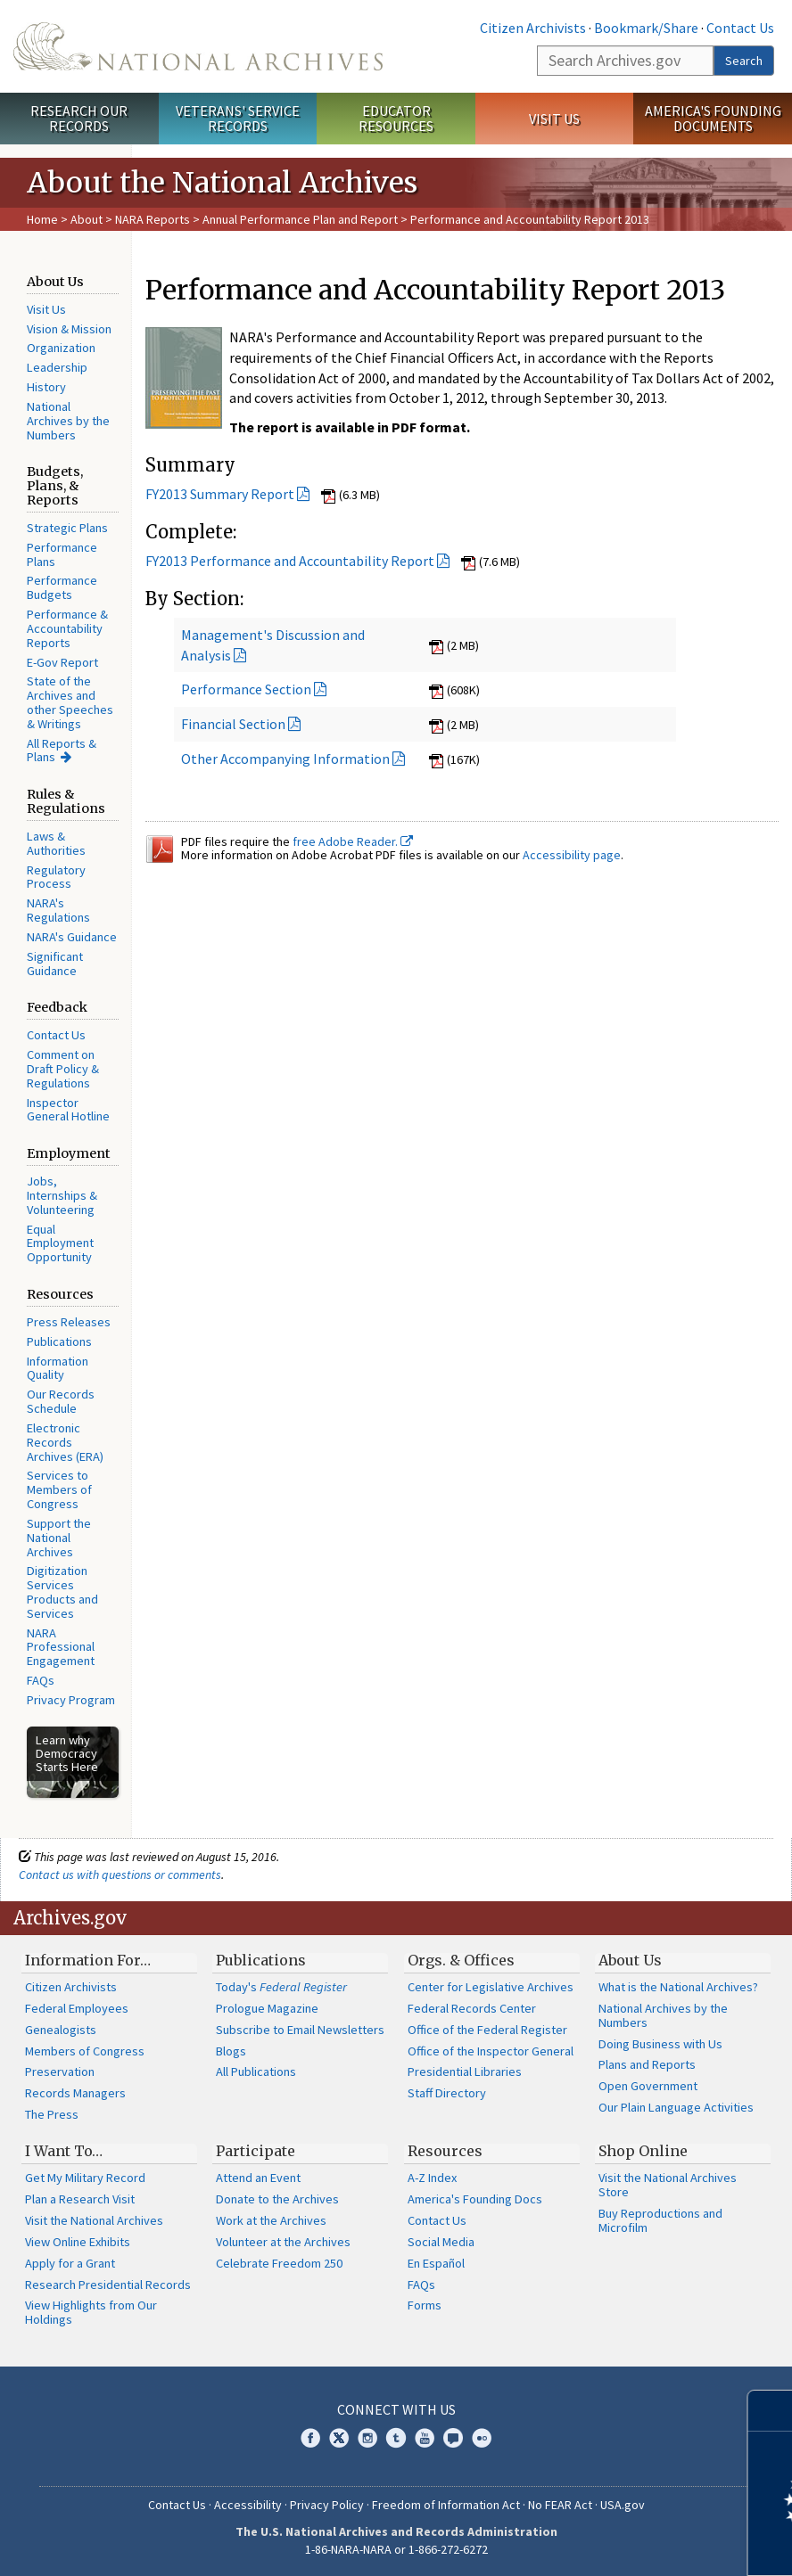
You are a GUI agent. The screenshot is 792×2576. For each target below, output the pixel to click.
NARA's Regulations (58, 910)
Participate (255, 2151)
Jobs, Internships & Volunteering (62, 1195)
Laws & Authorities (56, 843)
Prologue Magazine (267, 2008)
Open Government (647, 2086)
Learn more (633, 2544)
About (86, 219)
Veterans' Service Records (238, 118)
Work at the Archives (271, 2220)
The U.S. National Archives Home (198, 46)
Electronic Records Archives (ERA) (65, 1442)
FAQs (40, 1680)
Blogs (231, 2051)
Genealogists (60, 2030)
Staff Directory (447, 2093)
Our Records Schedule (61, 1401)
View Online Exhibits (77, 2242)
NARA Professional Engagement (61, 1647)
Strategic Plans (67, 528)
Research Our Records (79, 118)
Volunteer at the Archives (283, 2242)
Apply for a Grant (70, 2263)
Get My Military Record (85, 2178)
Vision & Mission (69, 329)
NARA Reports (152, 219)
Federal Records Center (472, 2008)
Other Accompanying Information (285, 758)
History (46, 387)
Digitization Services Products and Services (62, 1591)
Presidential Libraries (465, 2071)
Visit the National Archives (94, 2220)
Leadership (57, 367)
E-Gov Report (62, 662)
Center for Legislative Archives (490, 1987)
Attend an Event (258, 2178)
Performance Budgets (62, 587)
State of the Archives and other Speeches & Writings (70, 702)
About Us (630, 1960)
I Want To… (64, 2151)
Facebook (310, 2438)
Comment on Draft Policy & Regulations (63, 1068)
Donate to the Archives (277, 2199)
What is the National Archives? (678, 1987)
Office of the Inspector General (490, 2051)
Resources (445, 2151)
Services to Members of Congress (59, 1489)
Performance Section (246, 689)
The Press (51, 2114)
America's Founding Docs (475, 2199)
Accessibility (248, 2505)
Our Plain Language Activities (676, 2107)
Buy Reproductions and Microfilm (660, 2220)
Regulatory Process (56, 877)
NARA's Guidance (72, 937)
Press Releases (69, 1322)
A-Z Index (432, 2178)
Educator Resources (396, 118)
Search (744, 61)
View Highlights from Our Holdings (91, 2312)
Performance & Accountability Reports (67, 628)
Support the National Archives (59, 1537)
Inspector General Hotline (68, 1110)
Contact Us (740, 28)
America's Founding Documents (713, 118)
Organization (61, 348)
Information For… (88, 1960)
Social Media (441, 2242)
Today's (281, 1987)
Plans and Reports (647, 2064)
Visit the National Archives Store (667, 2185)
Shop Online (643, 2151)
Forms (424, 2305)
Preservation (60, 2071)
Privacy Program (71, 1700)
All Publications (256, 2071)
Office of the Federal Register (487, 2030)
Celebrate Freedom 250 (279, 2263)
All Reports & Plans (61, 750)
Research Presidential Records (108, 2285)
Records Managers (75, 2093)
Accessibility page (572, 855)
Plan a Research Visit (80, 2199)
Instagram (367, 2438)
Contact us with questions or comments (120, 1874)
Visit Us (554, 118)
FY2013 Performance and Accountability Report (289, 561)
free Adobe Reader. (353, 841)
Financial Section (233, 724)
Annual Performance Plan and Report (300, 219)
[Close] (771, 2411)
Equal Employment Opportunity (60, 1243)
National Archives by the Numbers (68, 420)
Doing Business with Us (660, 2044)
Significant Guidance (55, 963)
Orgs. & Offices (461, 1960)
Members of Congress (84, 2051)
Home (42, 219)
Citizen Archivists (533, 28)
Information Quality (57, 1368)
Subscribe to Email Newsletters (300, 2030)
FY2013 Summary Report (219, 494)
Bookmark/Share (646, 28)
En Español (436, 2263)
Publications (59, 1341)
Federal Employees (76, 2008)
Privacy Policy (327, 2505)
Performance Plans (62, 554)
